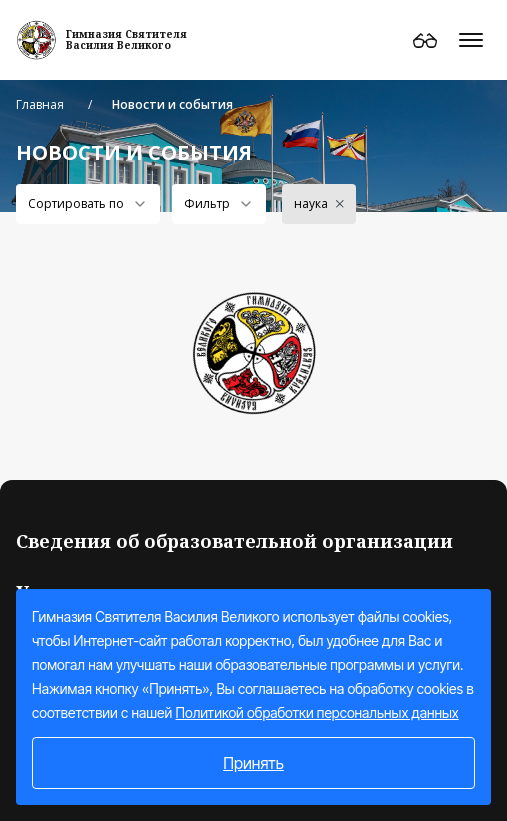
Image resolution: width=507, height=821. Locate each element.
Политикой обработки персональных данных (317, 712)
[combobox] (88, 204)
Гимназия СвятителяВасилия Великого (126, 39)
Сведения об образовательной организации (234, 541)
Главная (40, 104)
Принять (253, 763)
